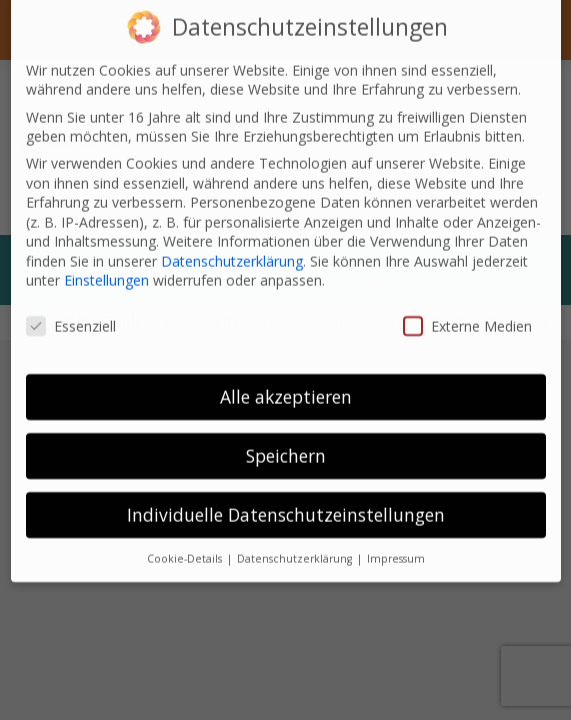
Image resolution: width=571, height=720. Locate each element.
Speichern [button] (286, 436)
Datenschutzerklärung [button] (296, 539)
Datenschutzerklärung (232, 241)
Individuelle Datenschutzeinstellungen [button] (286, 495)
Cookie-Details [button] (186, 539)
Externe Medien (467, 306)
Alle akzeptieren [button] (286, 377)
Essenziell (71, 306)
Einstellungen (106, 261)
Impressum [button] (396, 539)
